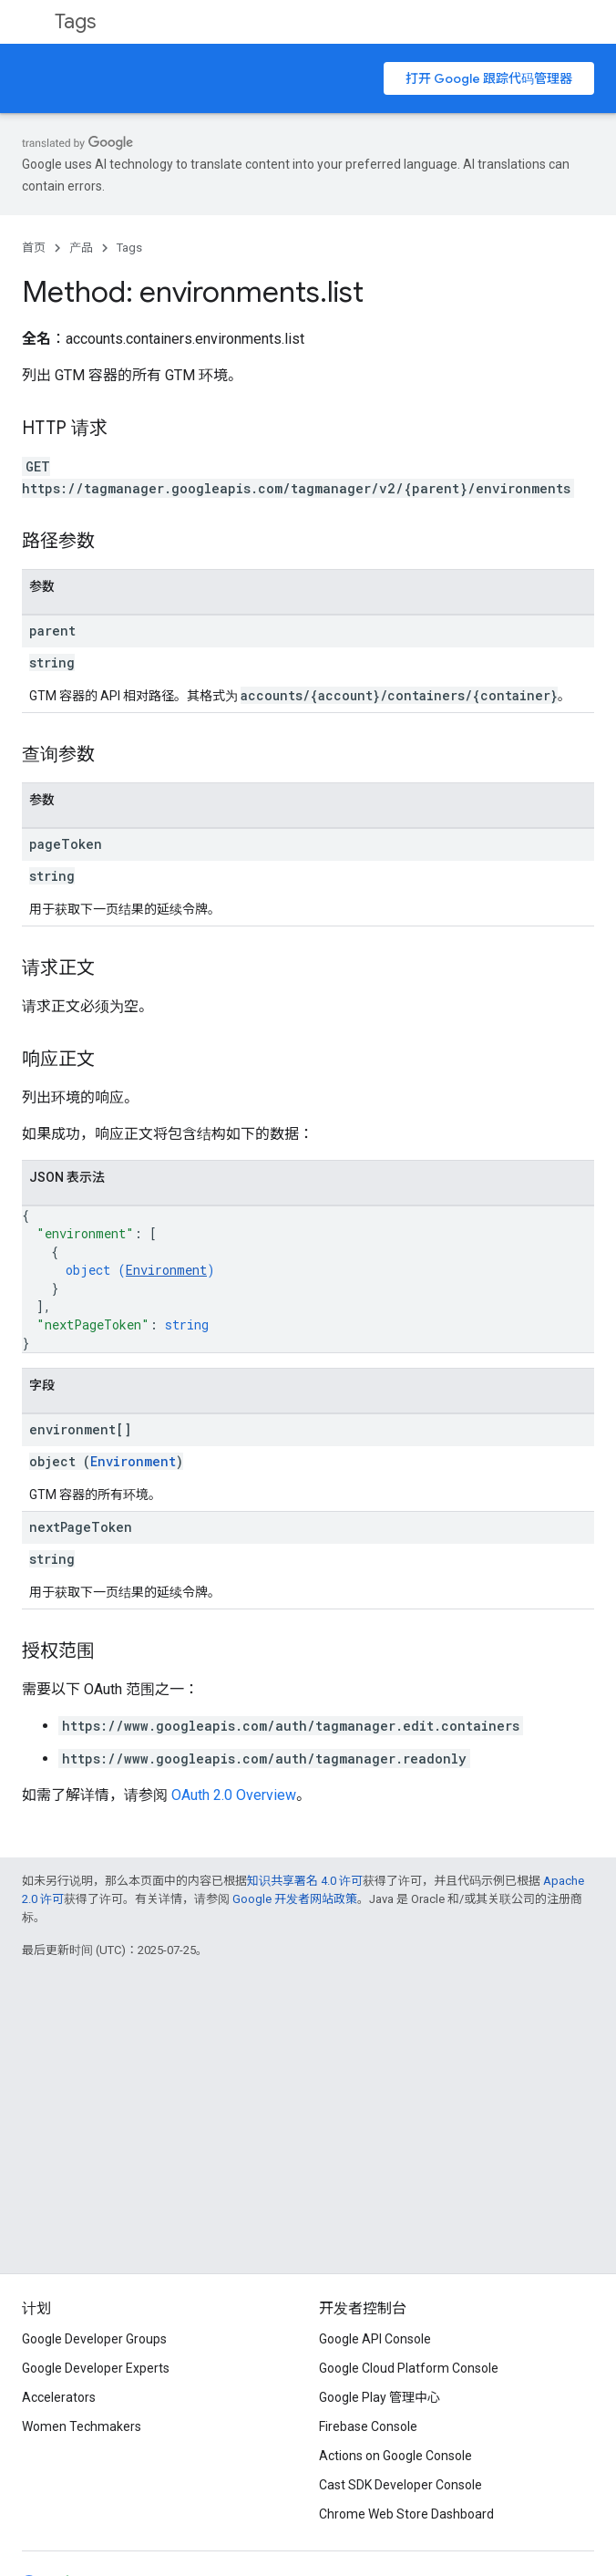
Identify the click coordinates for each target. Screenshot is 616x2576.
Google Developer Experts (95, 2368)
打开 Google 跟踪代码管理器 (489, 78)
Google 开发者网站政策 (294, 1899)
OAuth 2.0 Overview (233, 1795)
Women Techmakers (81, 2426)
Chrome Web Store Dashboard (406, 2514)
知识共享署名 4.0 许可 (305, 1881)
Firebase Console (368, 2426)
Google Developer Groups (94, 2339)
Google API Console (375, 2339)
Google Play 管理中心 (379, 2397)
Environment (166, 1269)
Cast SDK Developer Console (400, 2485)
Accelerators (59, 2397)
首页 (34, 247)
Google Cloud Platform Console (408, 2368)
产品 (81, 247)
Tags (75, 21)
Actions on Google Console (395, 2455)
